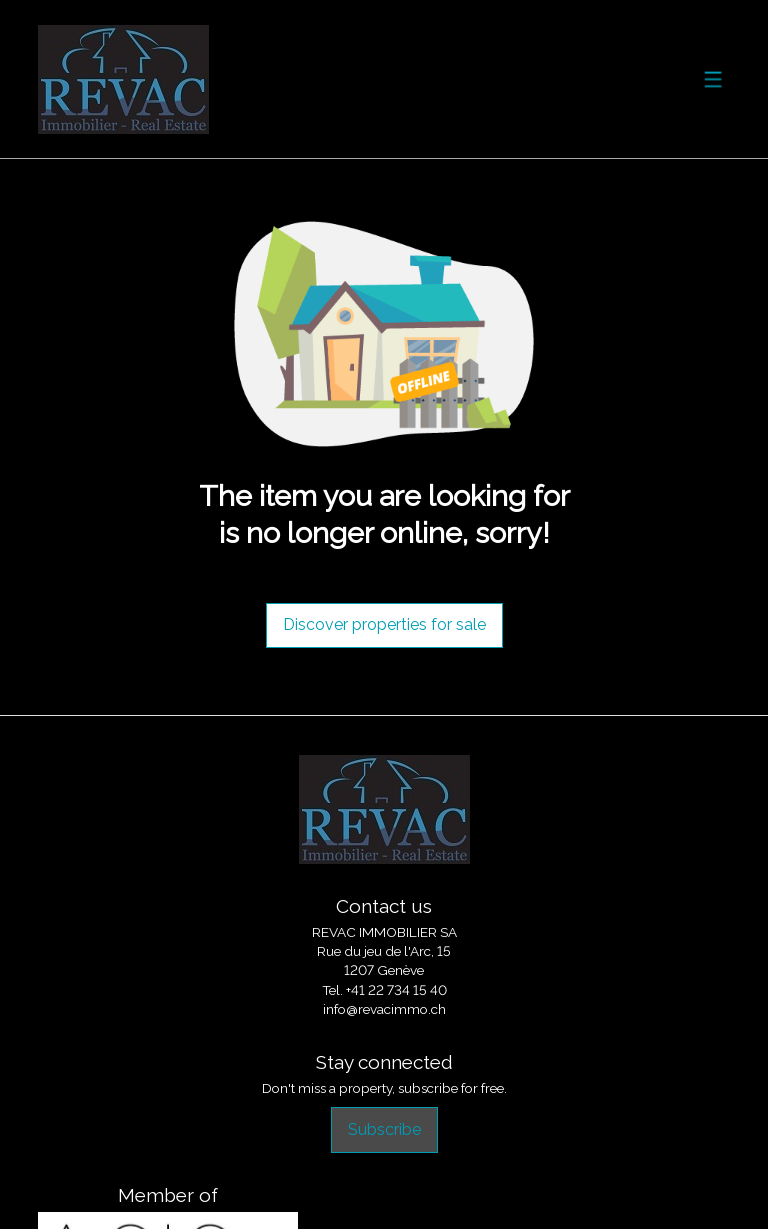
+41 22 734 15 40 (396, 990)
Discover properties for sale (384, 624)
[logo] (123, 79)
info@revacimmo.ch (384, 1009)
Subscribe (384, 1129)
